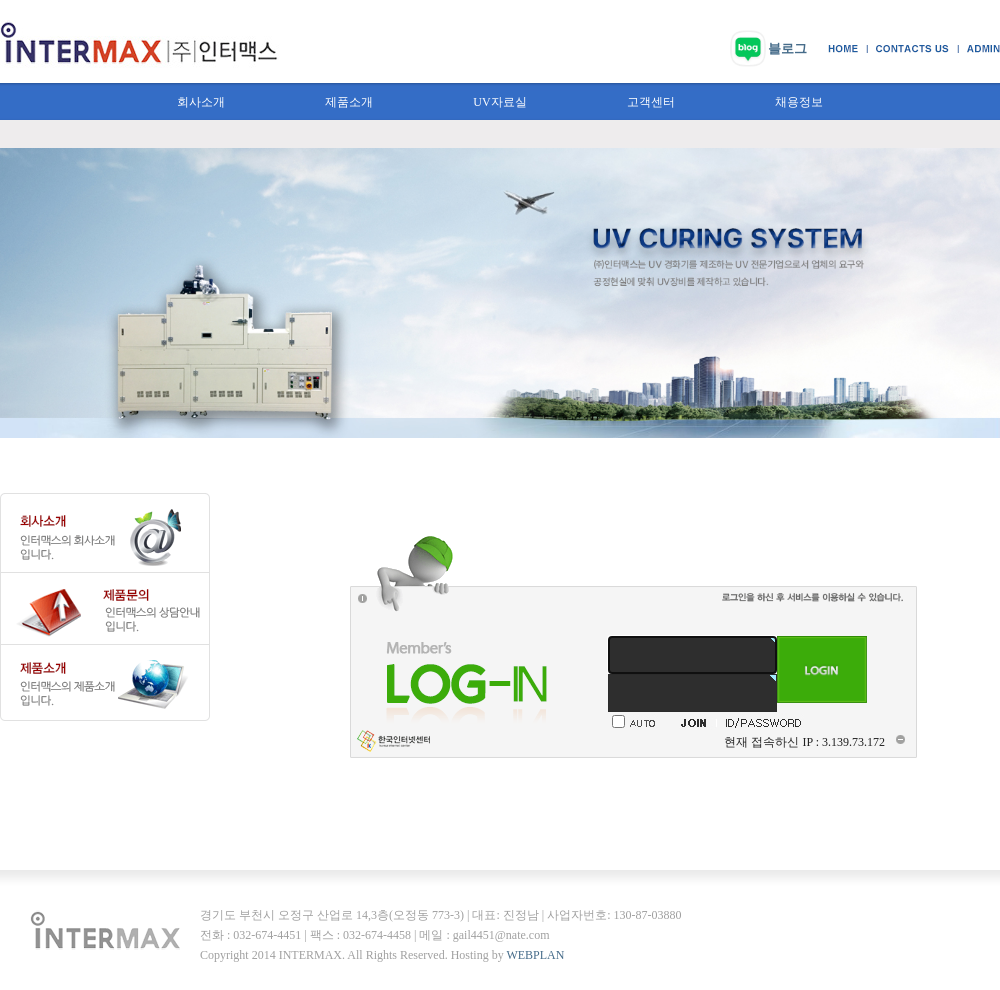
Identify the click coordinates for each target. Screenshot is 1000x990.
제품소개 (349, 102)
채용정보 (799, 102)
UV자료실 (499, 102)
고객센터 (651, 102)
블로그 (787, 48)
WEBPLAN (535, 955)
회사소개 (201, 102)
